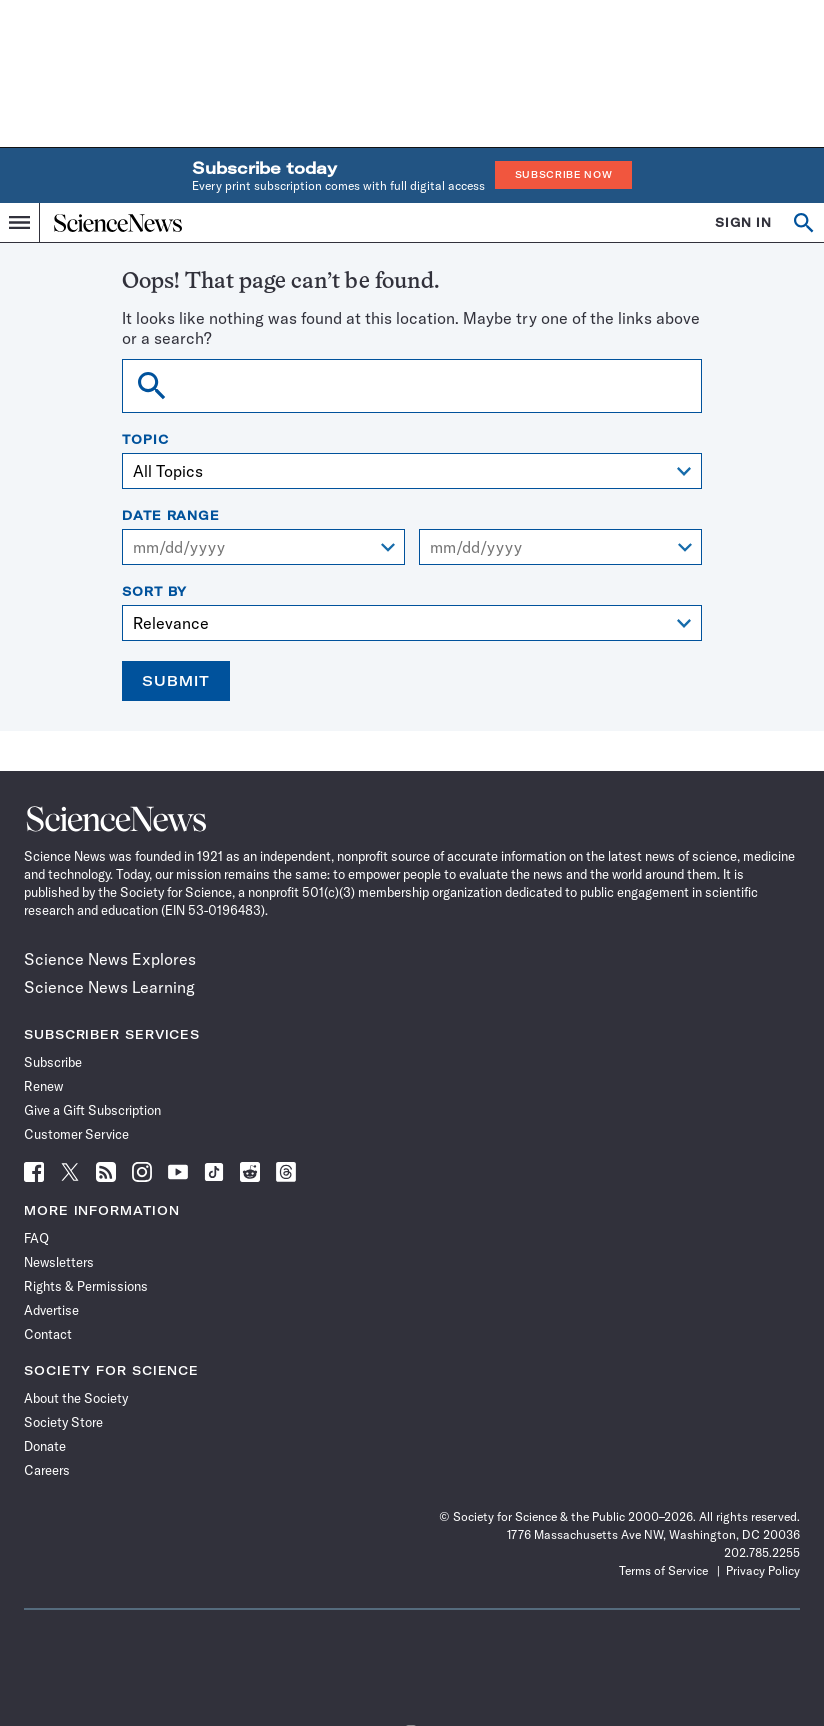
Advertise (51, 1310)
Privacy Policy (763, 1570)
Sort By (154, 592)
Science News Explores (110, 959)
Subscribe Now (564, 174)
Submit (176, 681)
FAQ (36, 1238)
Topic (145, 440)
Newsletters (59, 1262)
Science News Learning (109, 987)
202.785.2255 (762, 1552)
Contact (48, 1334)
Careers (47, 1470)
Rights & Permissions (86, 1286)
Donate (45, 1446)
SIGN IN (743, 222)
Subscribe (53, 1062)
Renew (43, 1086)
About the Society (76, 1398)
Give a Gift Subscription (92, 1110)
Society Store (63, 1422)
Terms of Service (663, 1570)
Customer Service (76, 1134)
